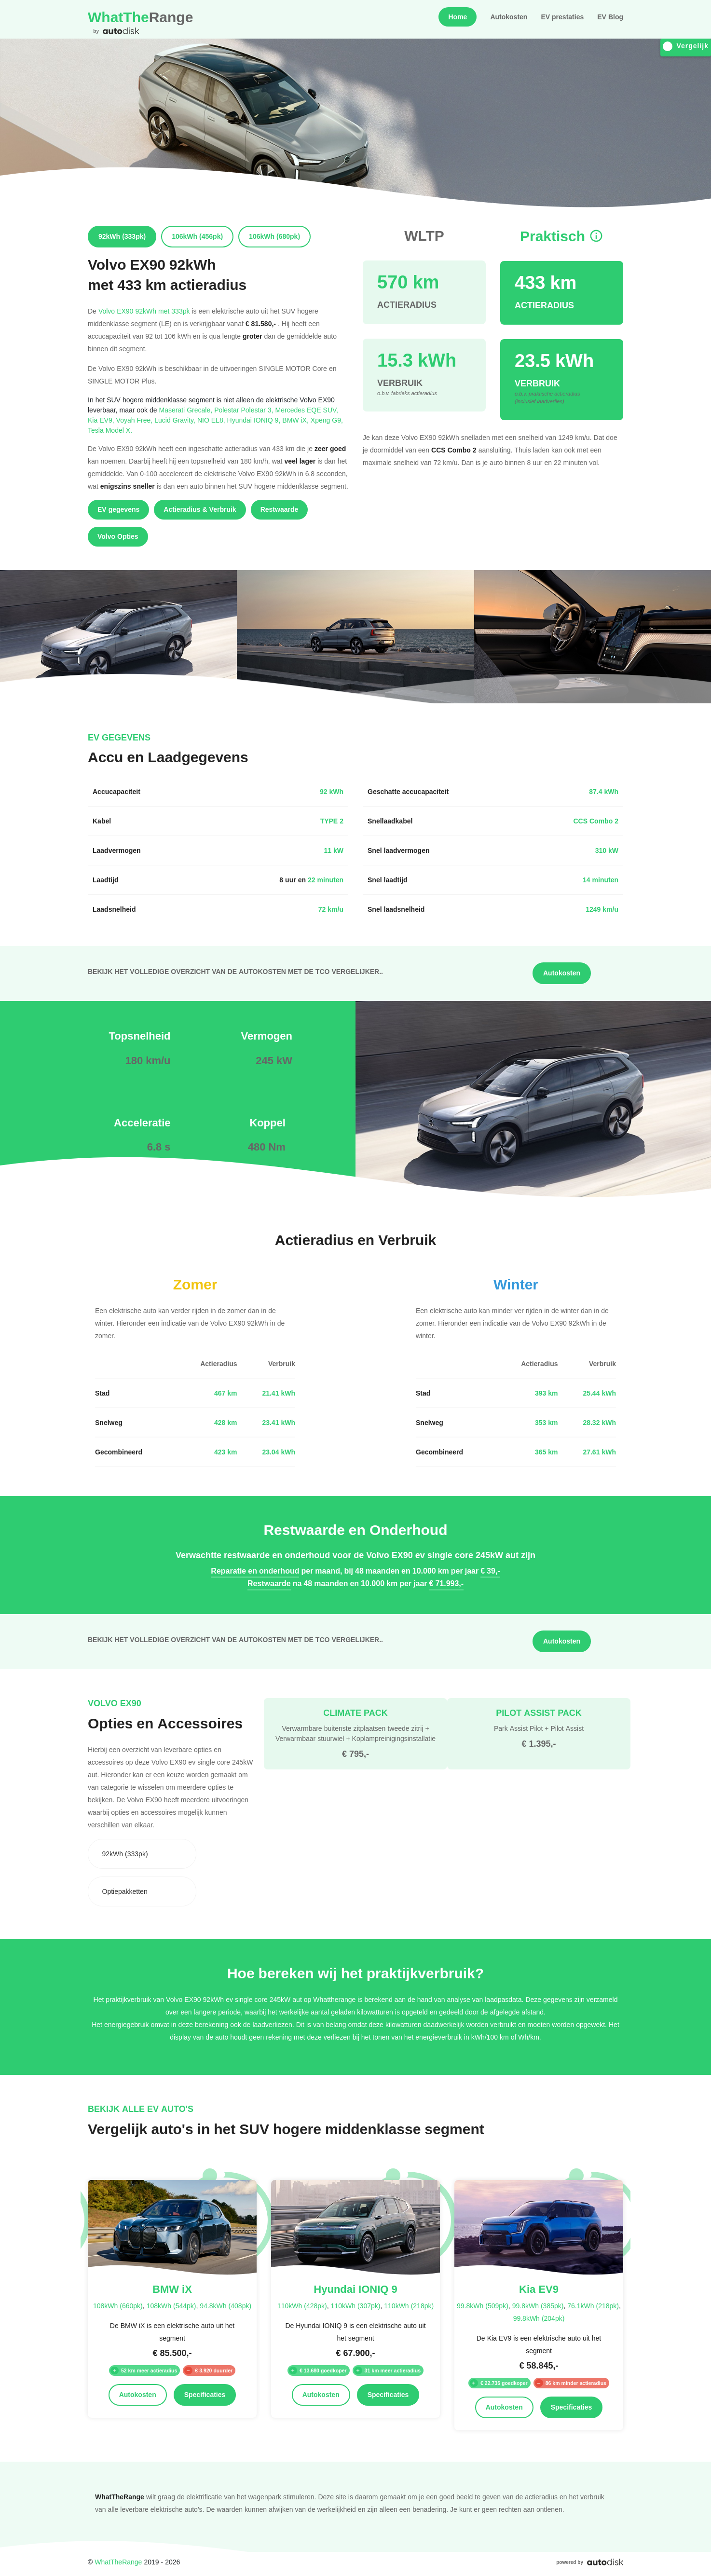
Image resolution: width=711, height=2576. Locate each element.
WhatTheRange (118, 2561)
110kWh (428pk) (302, 2305)
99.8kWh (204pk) (539, 2318)
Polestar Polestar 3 (244, 409)
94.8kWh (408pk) (225, 2305)
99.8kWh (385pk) (538, 2305)
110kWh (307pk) (356, 2305)
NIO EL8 (212, 420)
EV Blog (610, 17)
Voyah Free (135, 420)
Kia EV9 (102, 420)
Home (457, 17)
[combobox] (142, 1853)
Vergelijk (686, 46)
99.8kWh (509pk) (482, 2305)
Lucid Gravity (175, 420)
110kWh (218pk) (409, 2305)
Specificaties (205, 2394)
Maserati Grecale (187, 409)
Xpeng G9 (327, 420)
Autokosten (508, 17)
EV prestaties (562, 17)
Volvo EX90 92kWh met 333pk (144, 310)
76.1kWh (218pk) (593, 2305)
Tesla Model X (110, 430)
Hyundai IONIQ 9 (255, 420)
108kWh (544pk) (171, 2305)
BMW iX (296, 420)
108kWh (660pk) (118, 2305)
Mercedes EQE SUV (306, 409)
